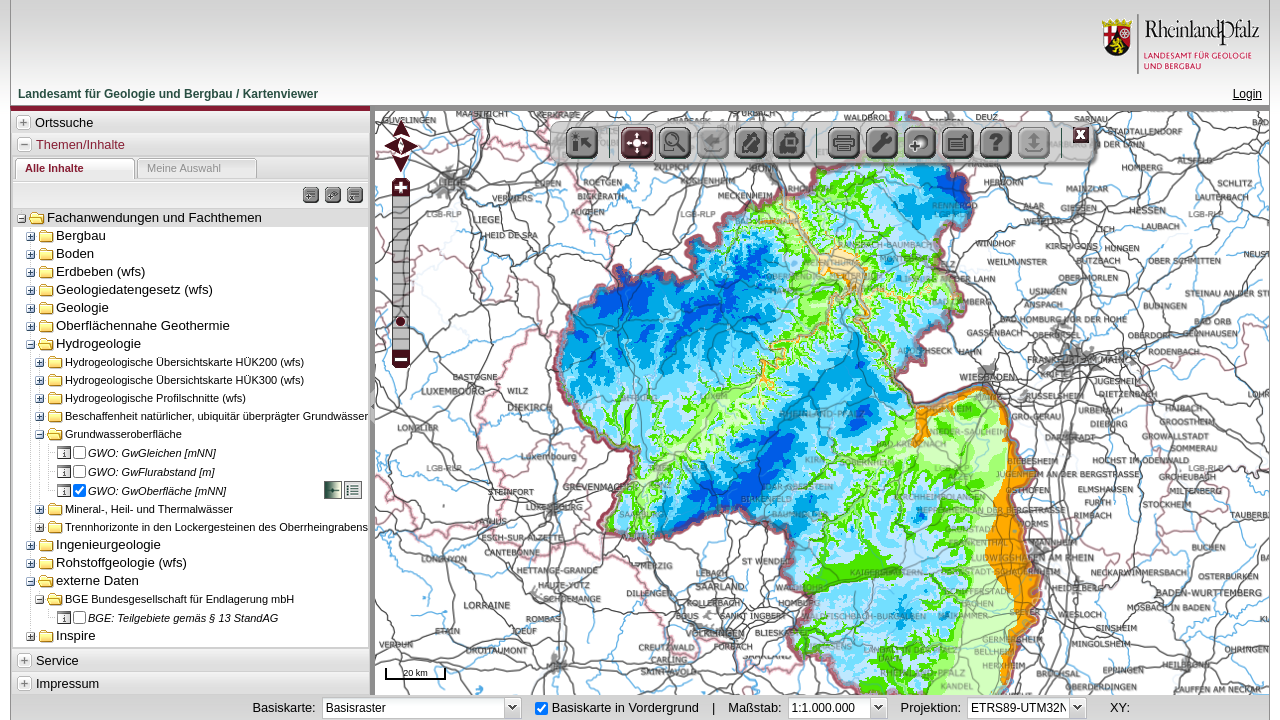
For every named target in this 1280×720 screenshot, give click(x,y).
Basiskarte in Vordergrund (625, 707)
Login (1247, 94)
